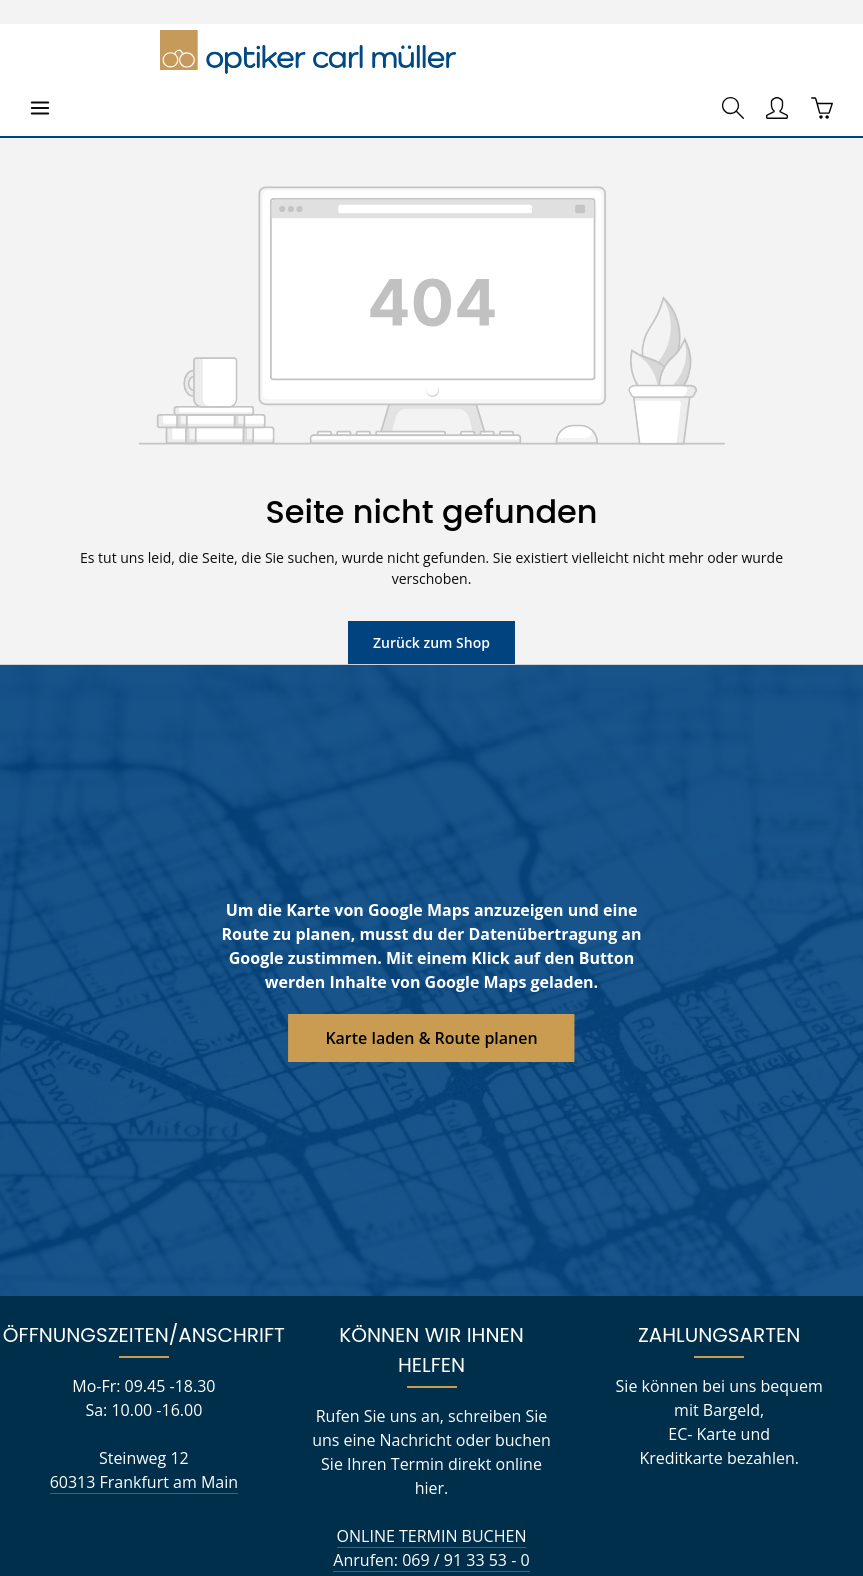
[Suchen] (733, 52)
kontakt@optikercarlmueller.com (432, 1482)
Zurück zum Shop (431, 565)
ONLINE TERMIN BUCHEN (431, 1434)
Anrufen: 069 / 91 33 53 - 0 (431, 1458)
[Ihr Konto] (777, 52)
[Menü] (40, 52)
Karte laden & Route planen (431, 960)
